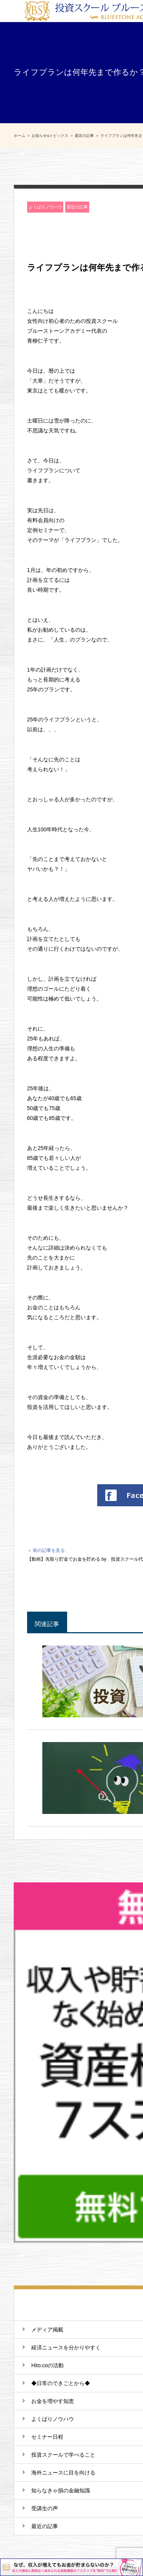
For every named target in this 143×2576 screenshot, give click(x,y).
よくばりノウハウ (45, 207)
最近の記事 (77, 207)
